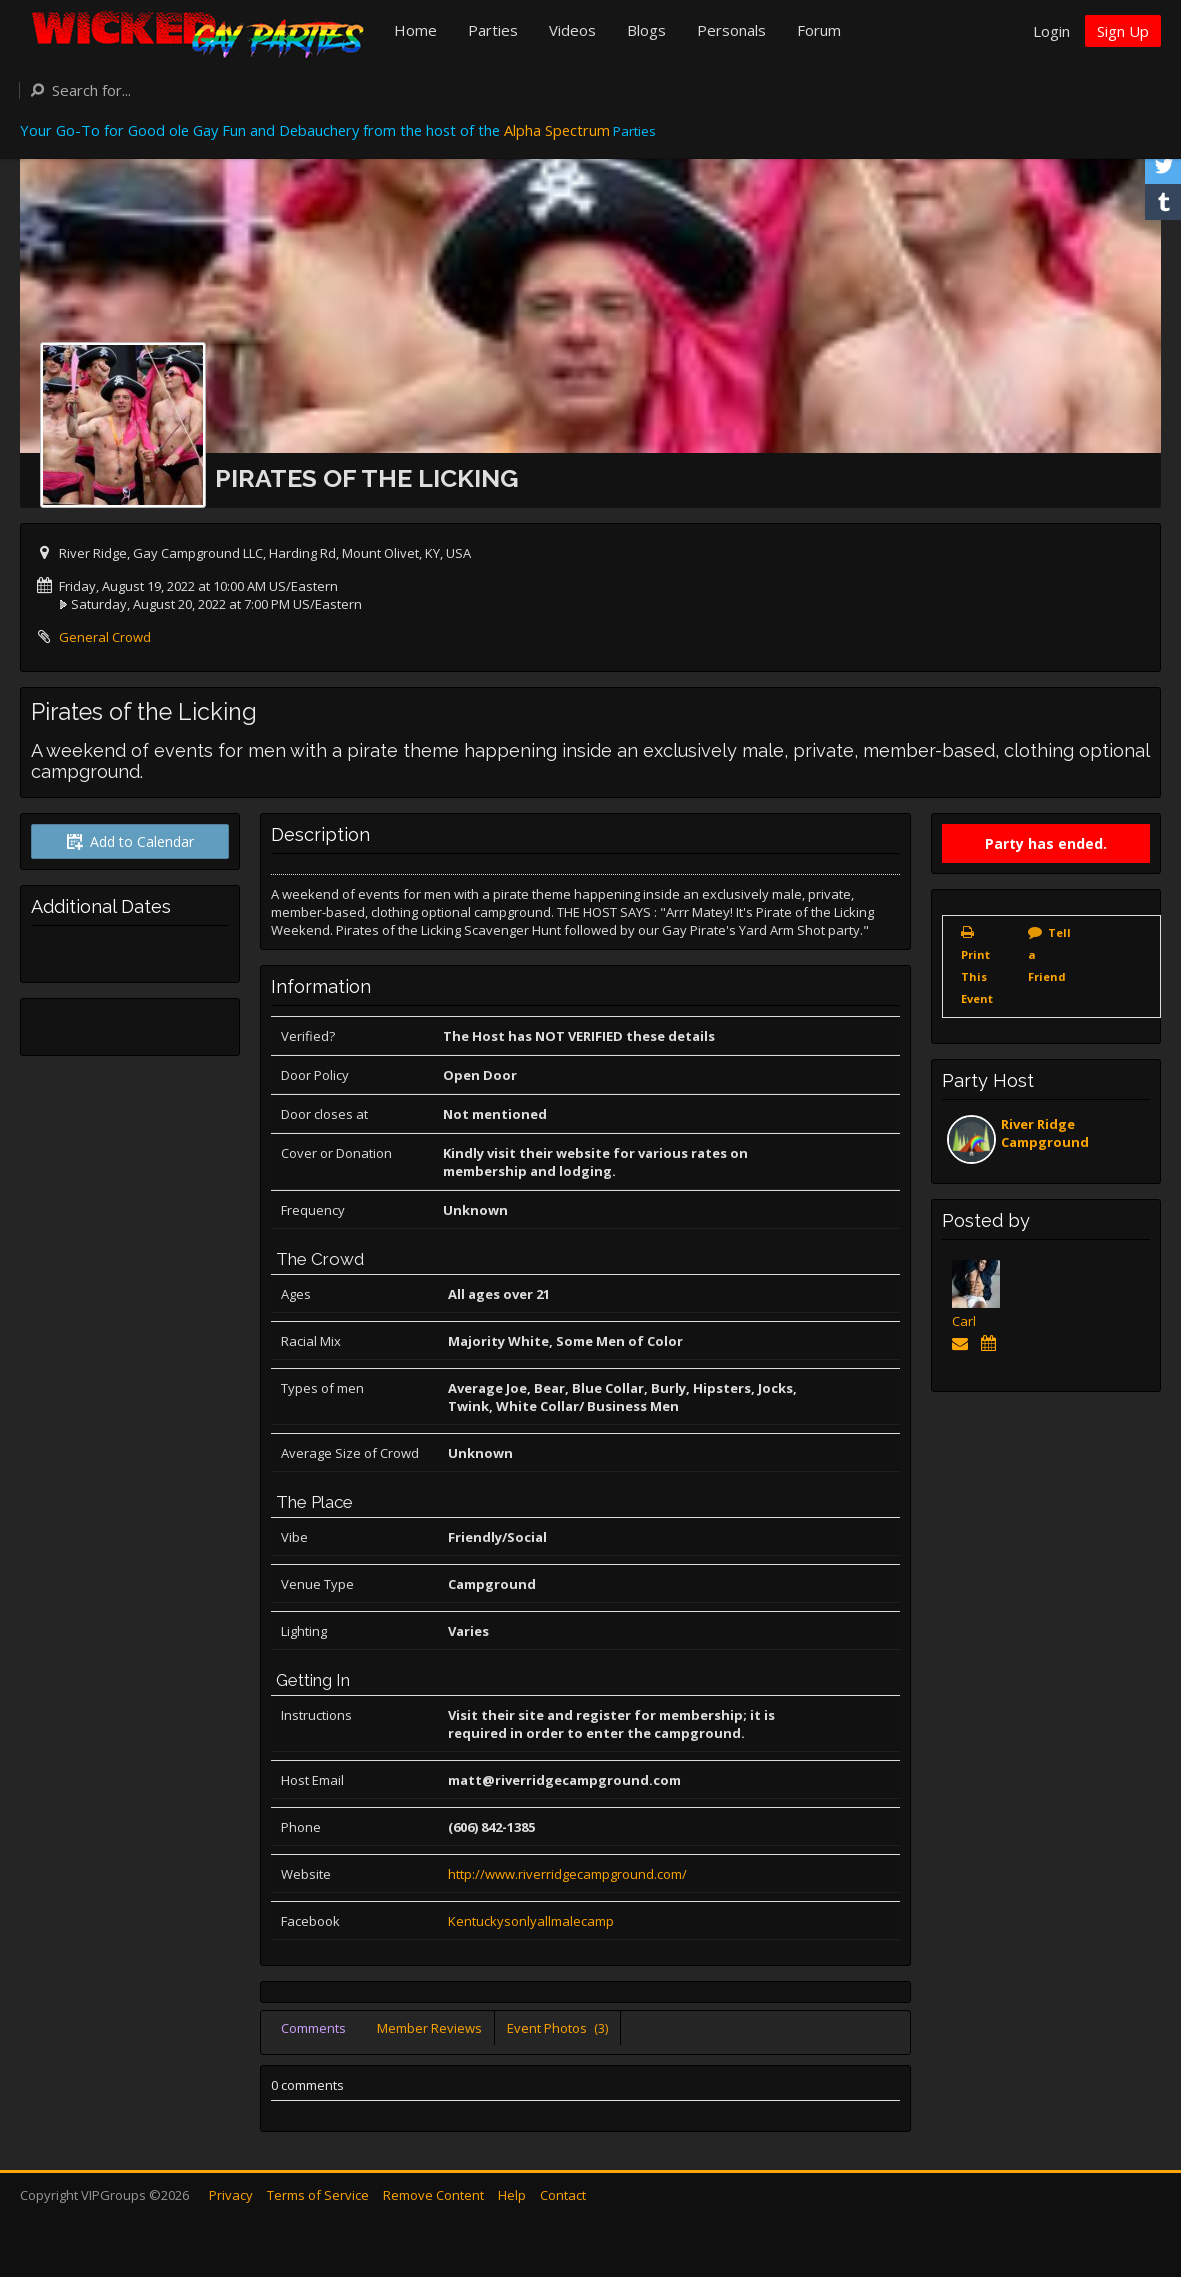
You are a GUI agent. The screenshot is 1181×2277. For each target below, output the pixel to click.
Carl (964, 1321)
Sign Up (1123, 31)
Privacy (231, 2195)
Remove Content (433, 2195)
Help (512, 2195)
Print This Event (977, 976)
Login (1051, 31)
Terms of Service (318, 2195)
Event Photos (557, 2028)
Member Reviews (429, 2028)
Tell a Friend (1049, 954)
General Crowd (105, 637)
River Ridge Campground (1045, 1133)
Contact (563, 2195)
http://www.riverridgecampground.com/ (567, 1874)
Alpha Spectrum (557, 130)
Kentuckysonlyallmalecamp (531, 1921)
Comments (313, 2028)
